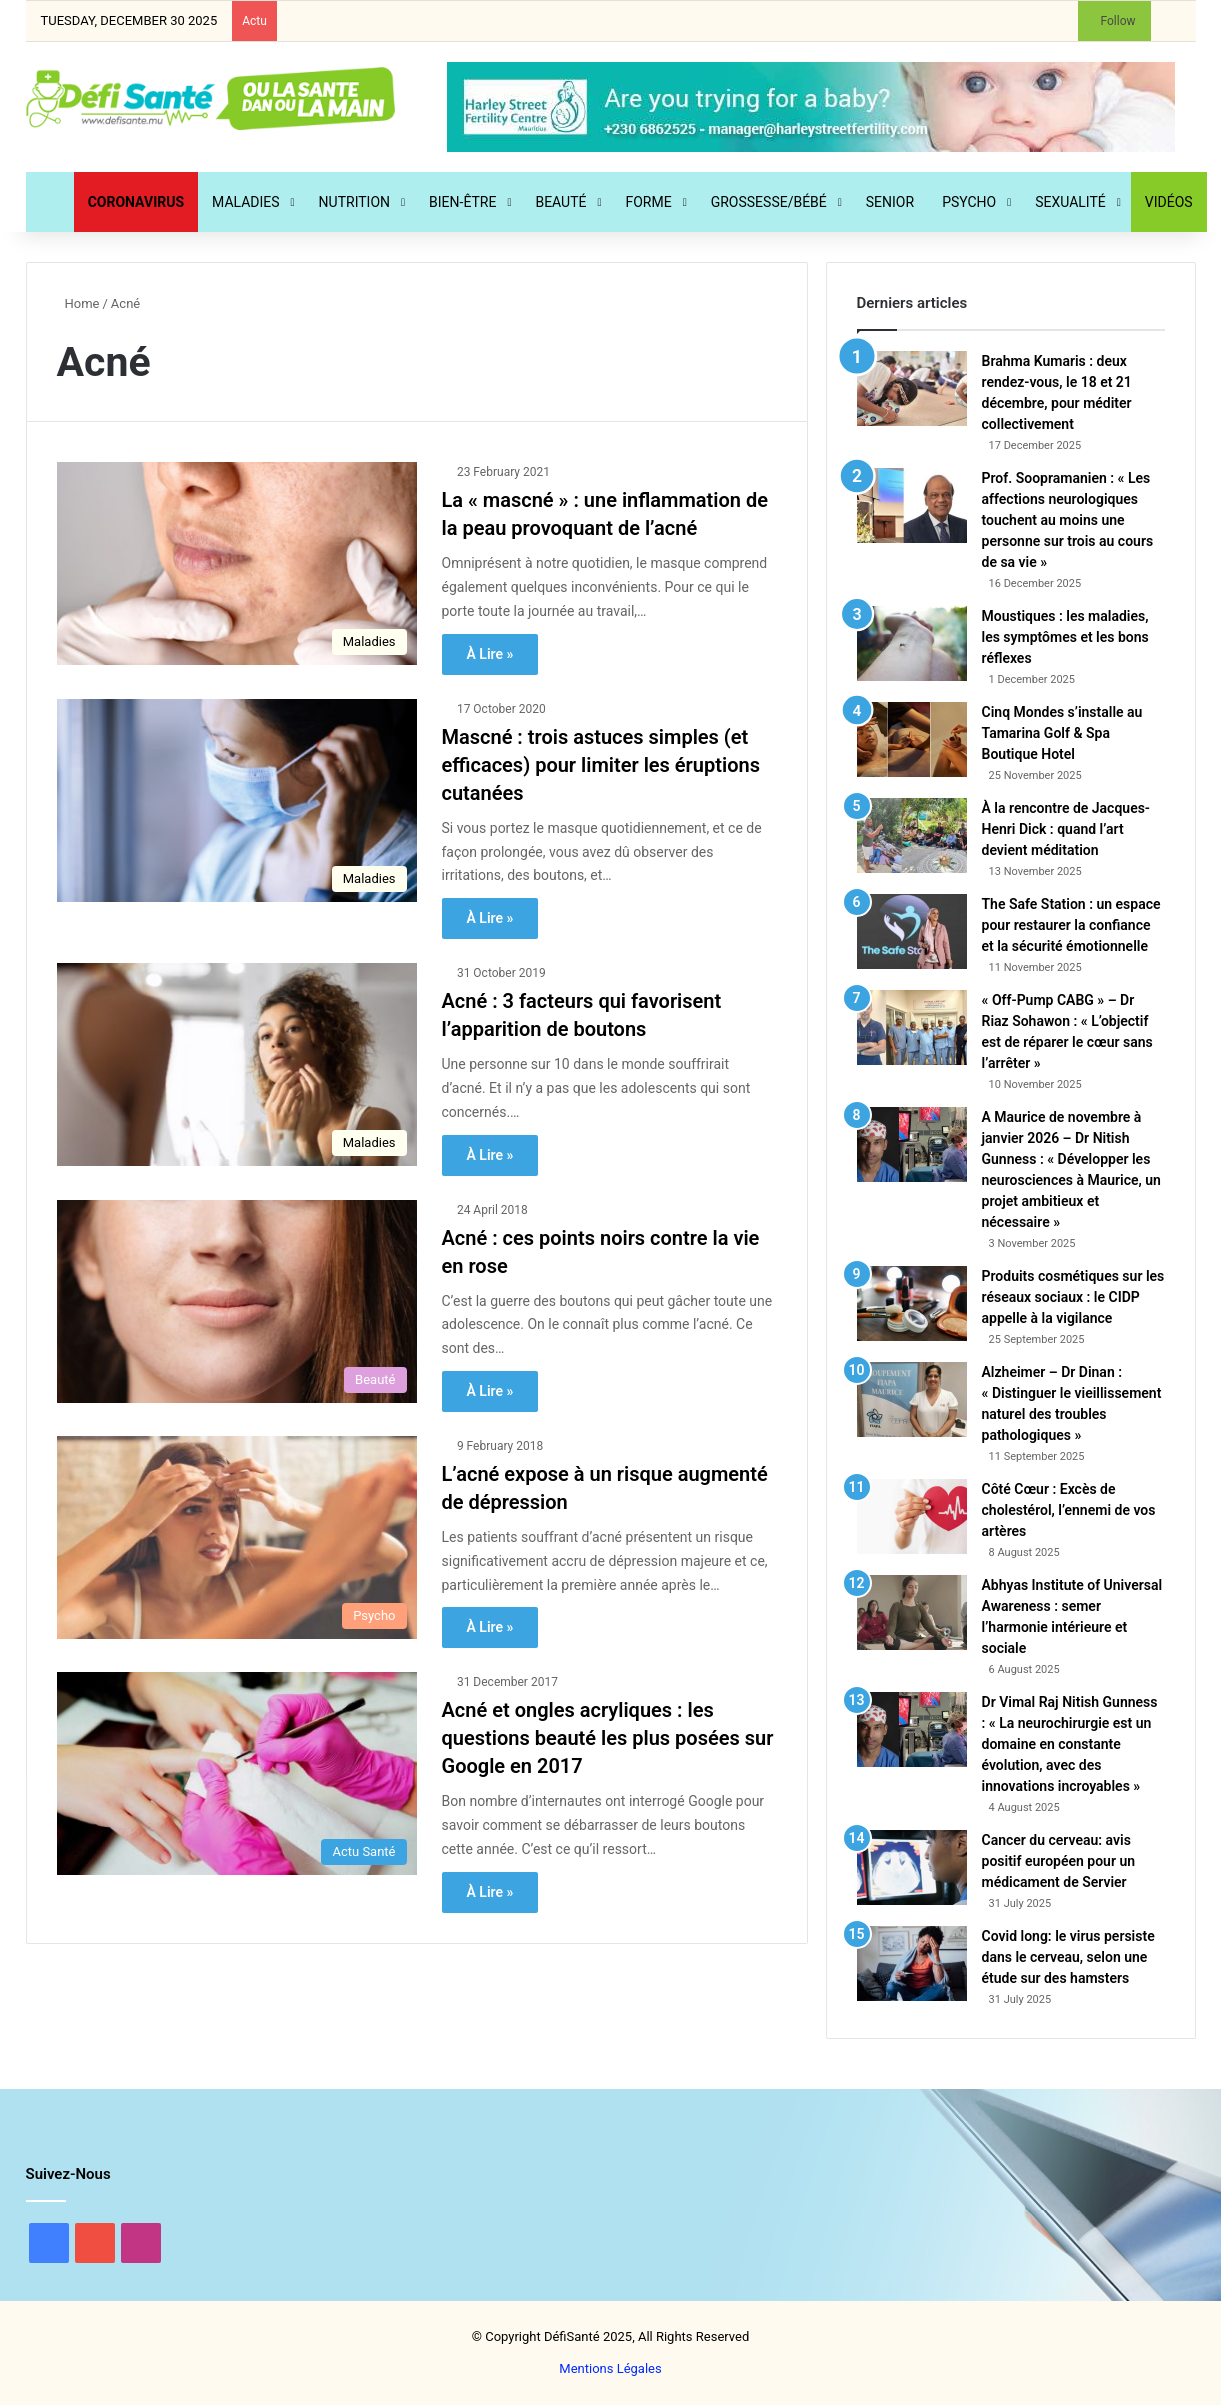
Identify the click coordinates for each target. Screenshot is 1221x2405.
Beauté (560, 202)
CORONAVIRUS (136, 202)
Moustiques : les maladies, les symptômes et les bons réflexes (1065, 637)
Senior (890, 202)
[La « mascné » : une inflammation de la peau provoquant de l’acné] (237, 563)
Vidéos (1169, 202)
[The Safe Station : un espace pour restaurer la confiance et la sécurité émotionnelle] (912, 931)
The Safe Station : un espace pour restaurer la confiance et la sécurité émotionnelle (1071, 925)
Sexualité (1070, 202)
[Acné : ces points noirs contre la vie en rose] (237, 1301)
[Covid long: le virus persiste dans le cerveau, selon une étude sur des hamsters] (912, 1963)
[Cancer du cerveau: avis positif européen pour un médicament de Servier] (912, 1867)
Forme (649, 202)
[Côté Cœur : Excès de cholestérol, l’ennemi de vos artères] (912, 1516)
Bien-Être (462, 202)
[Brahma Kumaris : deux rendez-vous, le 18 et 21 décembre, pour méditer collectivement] (912, 388)
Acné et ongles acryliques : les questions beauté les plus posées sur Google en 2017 (608, 1738)
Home (78, 303)
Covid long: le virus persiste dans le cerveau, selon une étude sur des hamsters (1068, 1957)
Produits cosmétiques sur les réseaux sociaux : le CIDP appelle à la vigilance (1073, 1297)
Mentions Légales (610, 2368)
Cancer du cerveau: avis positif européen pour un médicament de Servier (1059, 1861)
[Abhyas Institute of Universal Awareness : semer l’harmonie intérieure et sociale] (912, 1612)
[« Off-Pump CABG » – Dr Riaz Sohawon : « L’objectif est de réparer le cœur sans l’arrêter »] (912, 1027)
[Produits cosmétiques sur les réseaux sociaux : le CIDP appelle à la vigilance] (912, 1303)
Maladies (246, 202)
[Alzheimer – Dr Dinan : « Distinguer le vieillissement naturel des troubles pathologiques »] (912, 1399)
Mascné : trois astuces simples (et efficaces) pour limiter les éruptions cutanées (601, 765)
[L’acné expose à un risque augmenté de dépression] (237, 1537)
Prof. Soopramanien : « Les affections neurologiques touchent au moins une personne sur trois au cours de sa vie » (1068, 520)
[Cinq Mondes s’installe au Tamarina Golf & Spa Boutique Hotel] (912, 739)
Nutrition (354, 202)
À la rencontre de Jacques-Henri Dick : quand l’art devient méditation (1066, 829)
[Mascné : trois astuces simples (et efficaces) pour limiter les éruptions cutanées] (237, 800)
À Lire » (490, 654)
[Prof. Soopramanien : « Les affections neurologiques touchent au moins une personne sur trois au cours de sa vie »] (912, 505)
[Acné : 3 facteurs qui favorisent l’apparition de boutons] (237, 1064)
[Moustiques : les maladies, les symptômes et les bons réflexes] (912, 643)
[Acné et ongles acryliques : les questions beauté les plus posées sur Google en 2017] (237, 1773)
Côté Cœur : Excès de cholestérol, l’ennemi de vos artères (1069, 1510)
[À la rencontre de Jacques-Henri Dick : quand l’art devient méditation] (912, 835)
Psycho (969, 202)
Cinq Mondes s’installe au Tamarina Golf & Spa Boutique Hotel (1062, 733)
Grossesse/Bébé (769, 202)
